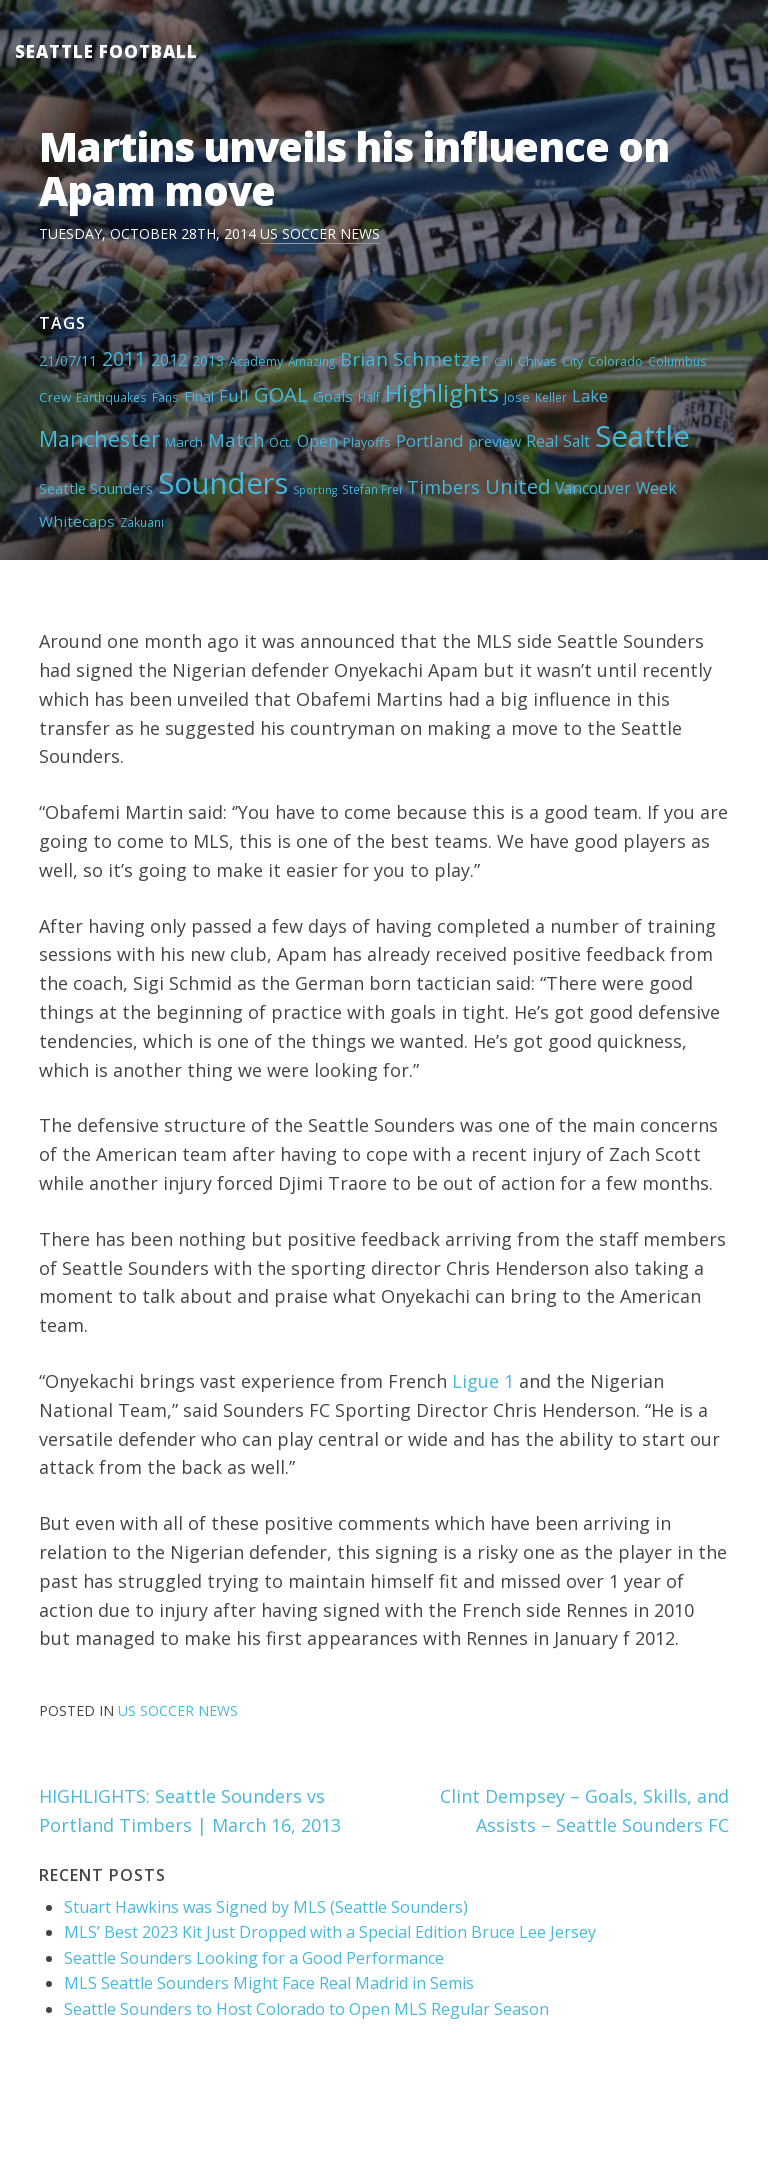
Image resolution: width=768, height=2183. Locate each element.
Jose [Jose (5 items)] (517, 397)
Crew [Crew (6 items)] (55, 397)
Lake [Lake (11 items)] (590, 396)
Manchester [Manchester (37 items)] (99, 438)
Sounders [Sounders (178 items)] (223, 483)
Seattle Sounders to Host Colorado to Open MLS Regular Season (306, 2009)
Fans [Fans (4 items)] (165, 397)
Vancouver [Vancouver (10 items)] (593, 488)
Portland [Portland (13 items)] (430, 440)
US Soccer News (320, 233)
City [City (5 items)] (572, 361)
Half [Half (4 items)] (369, 397)
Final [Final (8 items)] (199, 396)
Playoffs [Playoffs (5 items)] (367, 442)
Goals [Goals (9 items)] (333, 396)
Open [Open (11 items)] (317, 441)
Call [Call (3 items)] (503, 362)
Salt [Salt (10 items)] (576, 441)
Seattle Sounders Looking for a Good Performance (254, 1958)
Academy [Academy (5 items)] (256, 361)
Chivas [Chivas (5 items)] (537, 361)
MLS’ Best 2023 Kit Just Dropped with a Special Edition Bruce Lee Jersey (330, 1932)
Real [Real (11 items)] (542, 441)
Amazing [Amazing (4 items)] (311, 361)
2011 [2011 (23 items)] (124, 358)
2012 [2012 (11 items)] (169, 360)
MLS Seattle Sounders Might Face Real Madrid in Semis (269, 1983)
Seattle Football (106, 51)
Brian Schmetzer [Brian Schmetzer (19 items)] (414, 358)
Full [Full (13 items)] (234, 395)
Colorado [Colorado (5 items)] (615, 361)
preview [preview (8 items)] (495, 441)
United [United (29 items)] (517, 486)
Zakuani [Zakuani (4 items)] (142, 522)
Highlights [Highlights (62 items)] (442, 392)
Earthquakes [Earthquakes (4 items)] (111, 397)
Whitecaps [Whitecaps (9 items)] (77, 521)
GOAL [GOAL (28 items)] (281, 394)
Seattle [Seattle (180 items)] (642, 436)
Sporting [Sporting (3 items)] (315, 490)
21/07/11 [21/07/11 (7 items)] (68, 360)
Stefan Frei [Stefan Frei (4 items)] (372, 489)
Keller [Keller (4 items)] (551, 397)
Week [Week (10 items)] (656, 488)
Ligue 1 (483, 1381)
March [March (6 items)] (184, 442)
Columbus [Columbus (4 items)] (677, 361)
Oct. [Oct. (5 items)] (280, 442)
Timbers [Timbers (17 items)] (443, 487)
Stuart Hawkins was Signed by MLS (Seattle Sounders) (266, 1907)
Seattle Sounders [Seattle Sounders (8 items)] (96, 488)
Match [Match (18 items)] (236, 439)
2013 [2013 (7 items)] (208, 360)
